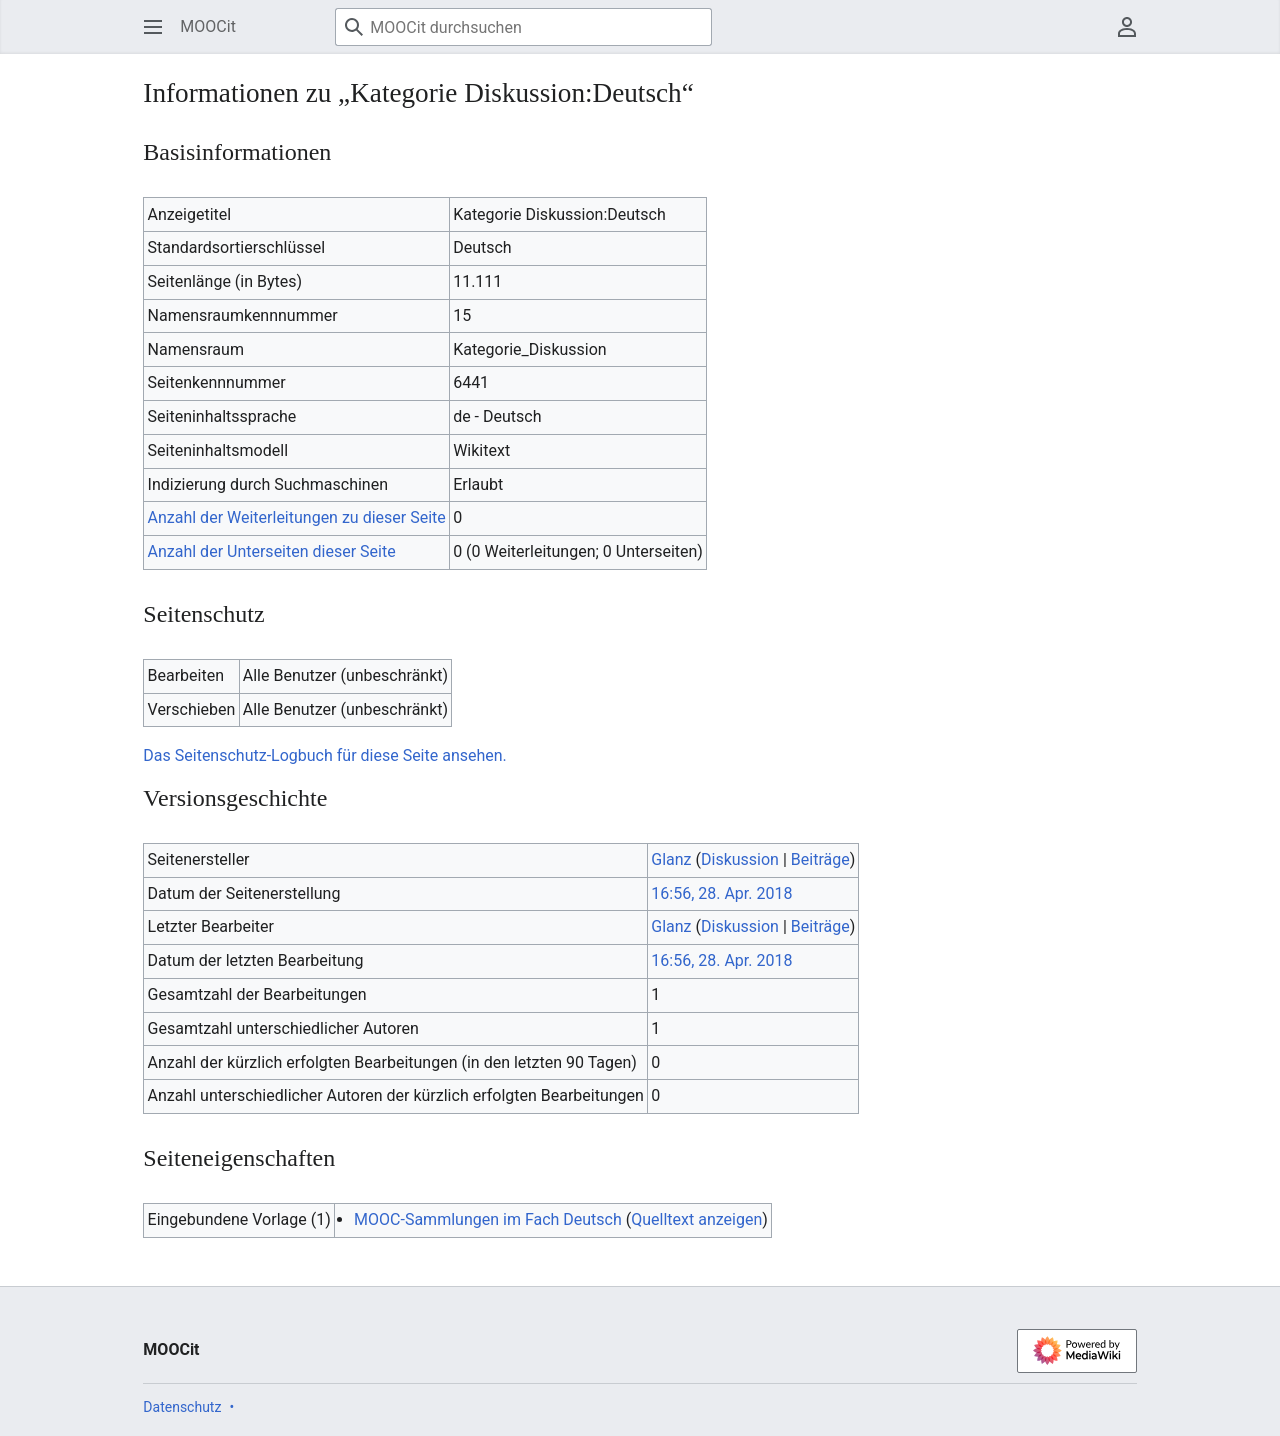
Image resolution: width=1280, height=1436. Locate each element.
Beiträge (820, 859)
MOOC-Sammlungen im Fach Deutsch (488, 1219)
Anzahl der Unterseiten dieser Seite (272, 551)
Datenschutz (182, 1407)
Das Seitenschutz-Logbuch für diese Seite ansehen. (324, 755)
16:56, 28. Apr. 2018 (721, 893)
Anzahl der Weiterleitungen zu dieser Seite (297, 517)
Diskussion (740, 859)
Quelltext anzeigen (696, 1219)
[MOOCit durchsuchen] (523, 27)
